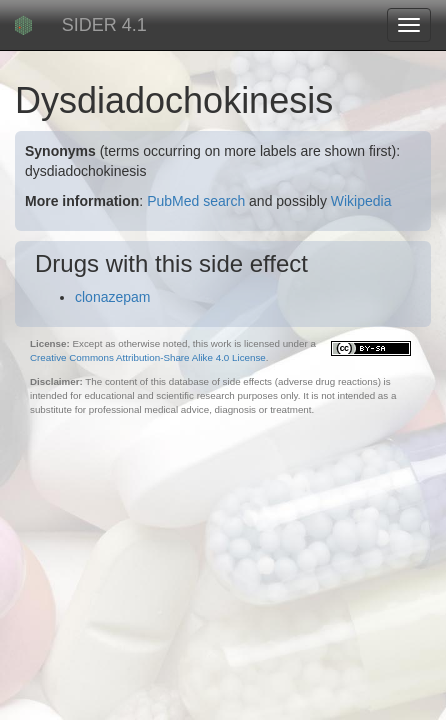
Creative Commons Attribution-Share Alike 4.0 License (148, 357)
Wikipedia (361, 201)
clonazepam (113, 297)
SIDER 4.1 (104, 25)
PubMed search (196, 201)
